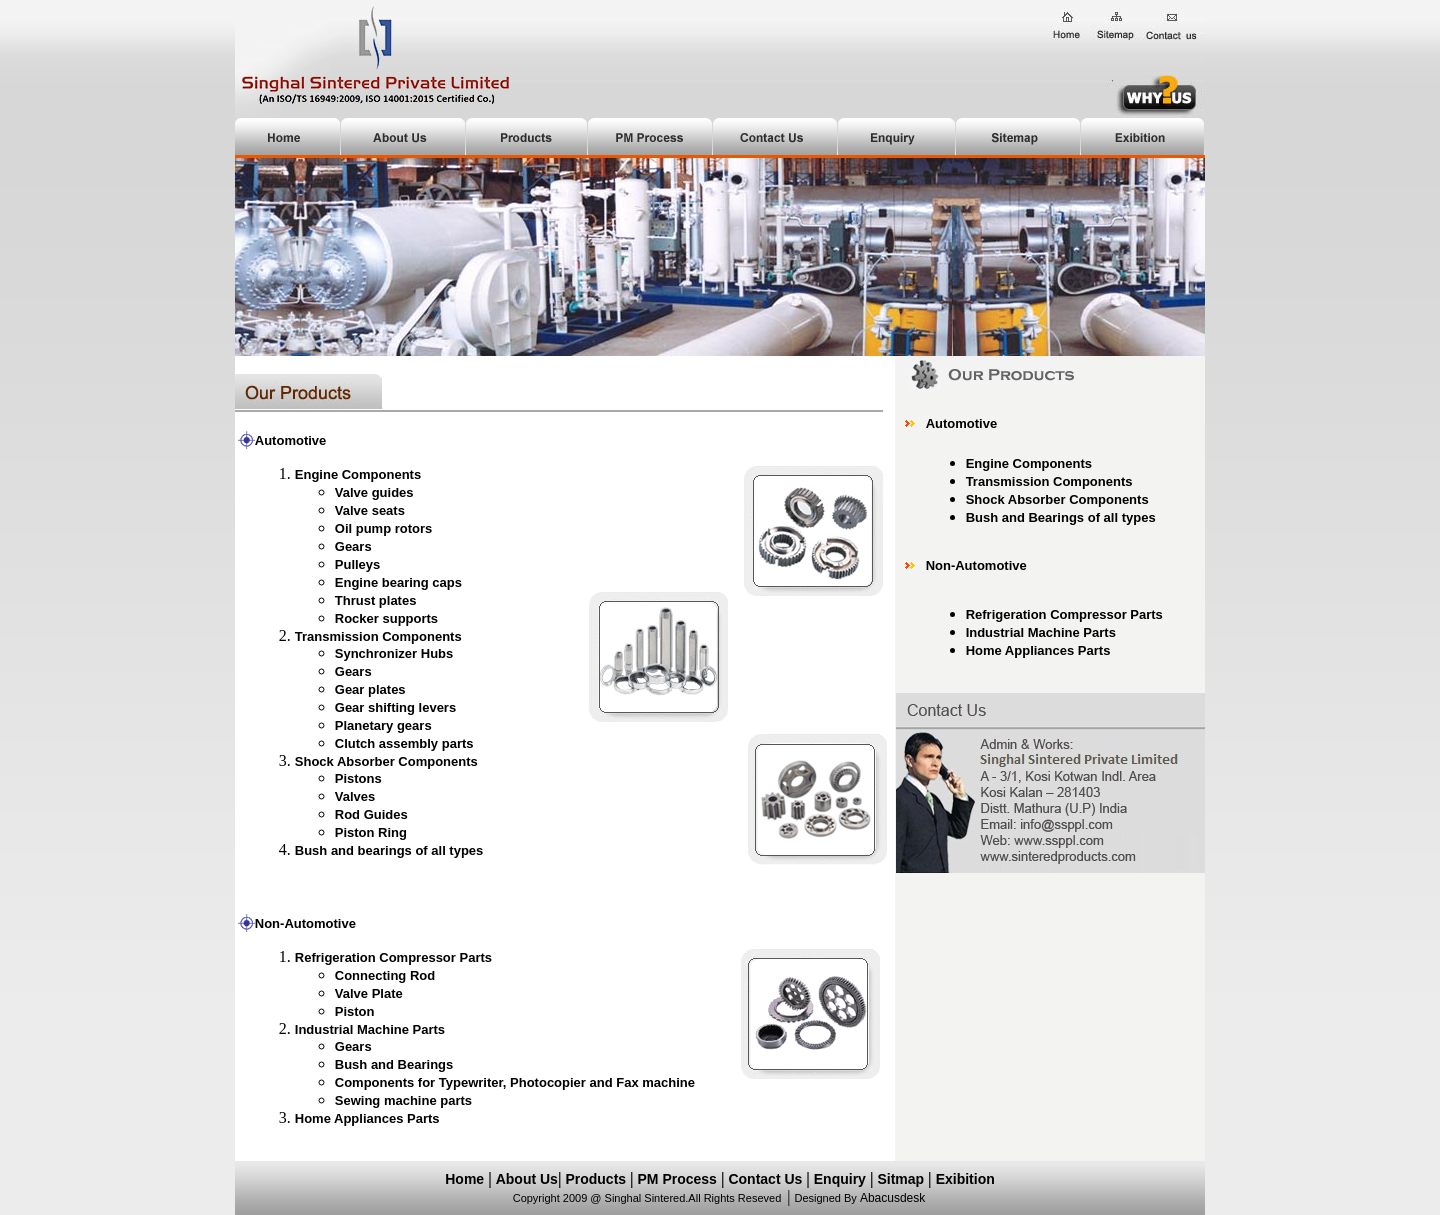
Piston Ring (371, 832)
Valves (355, 796)
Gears (353, 546)
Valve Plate (369, 993)
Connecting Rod (385, 975)
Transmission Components (378, 636)
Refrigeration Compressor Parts (1064, 614)
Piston (355, 1011)
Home (464, 1179)
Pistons (358, 778)
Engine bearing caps (398, 582)
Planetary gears (383, 725)
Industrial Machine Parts (370, 1029)
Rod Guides (371, 814)
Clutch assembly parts (404, 743)
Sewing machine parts (403, 1100)
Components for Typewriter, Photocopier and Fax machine (515, 1082)
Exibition (965, 1179)
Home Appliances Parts (1038, 650)
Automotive (962, 423)
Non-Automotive (305, 923)
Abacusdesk (892, 1198)
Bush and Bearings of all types (1061, 517)
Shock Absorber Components (386, 761)
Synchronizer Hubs (394, 653)
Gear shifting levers (395, 707)
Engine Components (1029, 463)
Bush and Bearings (394, 1064)
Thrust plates (376, 600)
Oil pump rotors (384, 528)
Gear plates (370, 689)
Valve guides (374, 492)
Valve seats (370, 510)
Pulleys (358, 564)
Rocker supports (386, 618)
